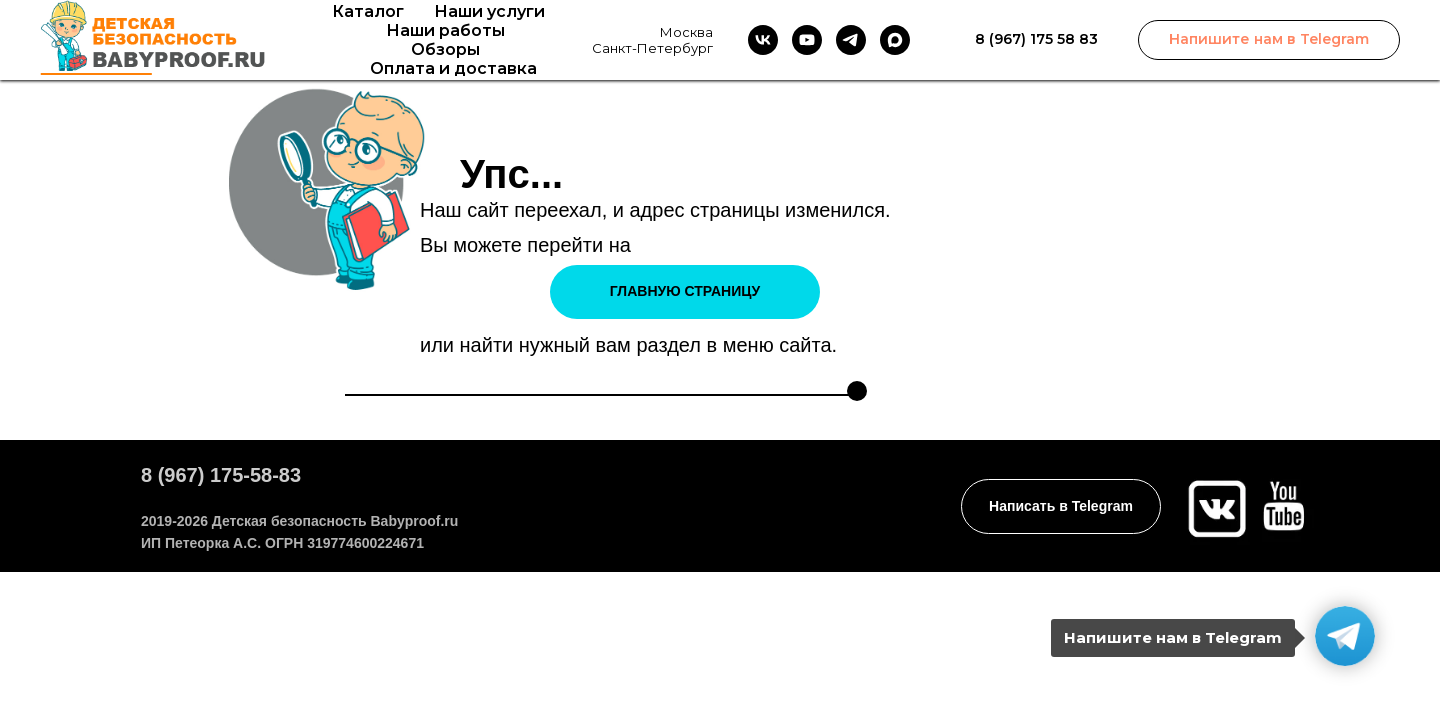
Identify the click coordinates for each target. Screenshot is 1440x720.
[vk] (763, 40)
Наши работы (445, 30)
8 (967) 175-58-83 (221, 475)
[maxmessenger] (895, 40)
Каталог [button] (368, 11)
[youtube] (807, 40)
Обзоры (445, 49)
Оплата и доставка (453, 68)
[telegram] (851, 40)
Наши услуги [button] (489, 11)
